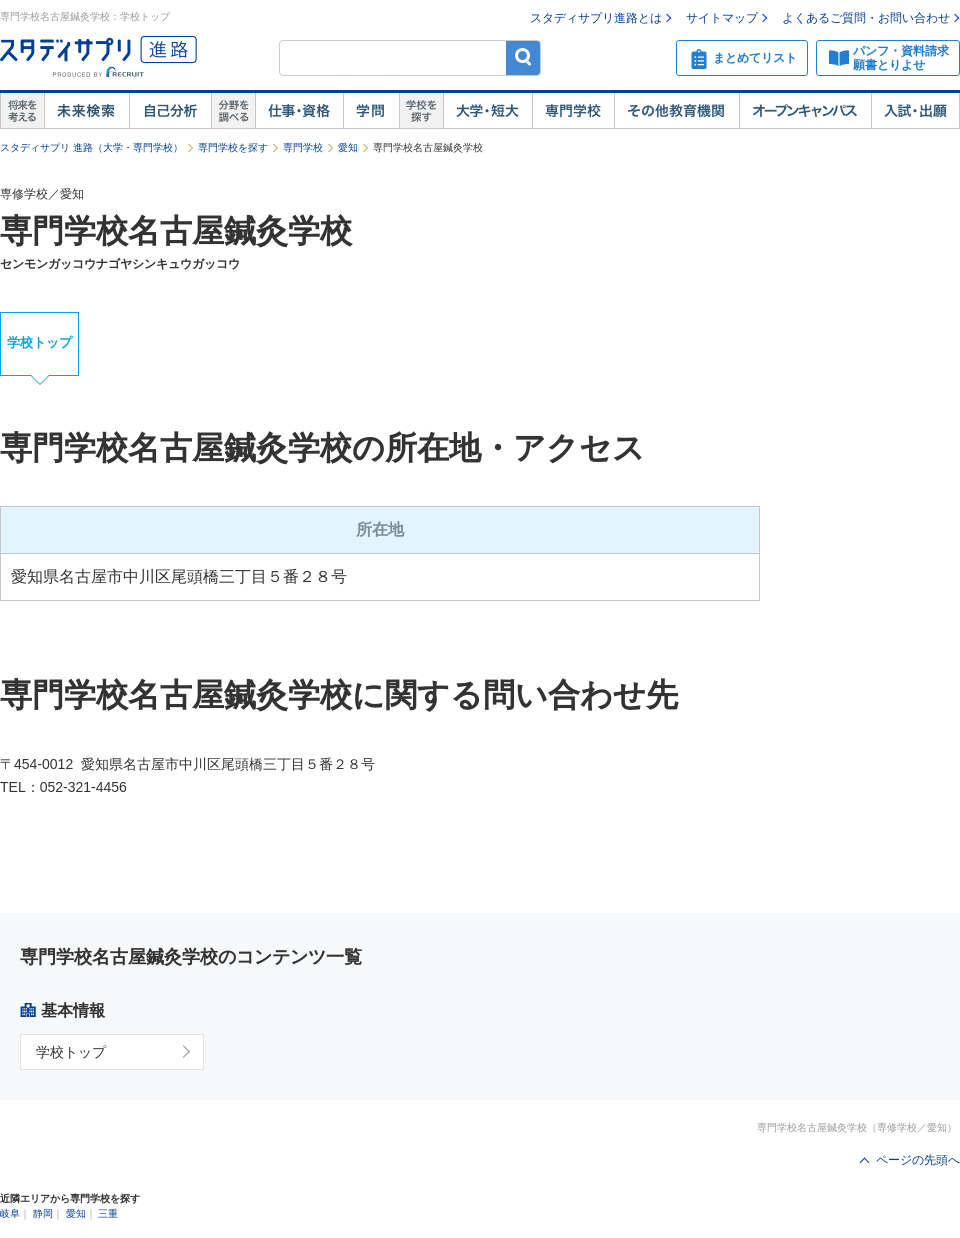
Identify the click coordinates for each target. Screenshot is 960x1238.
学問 (371, 111)
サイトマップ (722, 18)
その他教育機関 (676, 111)
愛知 (348, 147)
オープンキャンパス (805, 111)
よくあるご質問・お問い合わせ (866, 18)
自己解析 (170, 111)
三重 (108, 1213)
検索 (523, 57)
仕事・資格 (299, 111)
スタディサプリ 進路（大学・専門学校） (91, 147)
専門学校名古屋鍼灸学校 (176, 231)
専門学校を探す (233, 147)
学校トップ (39, 342)
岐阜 (10, 1213)
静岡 (43, 1213)
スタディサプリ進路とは (596, 18)
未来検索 (86, 111)
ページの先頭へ (918, 1160)
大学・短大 (487, 111)
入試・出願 (915, 111)
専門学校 (573, 111)
